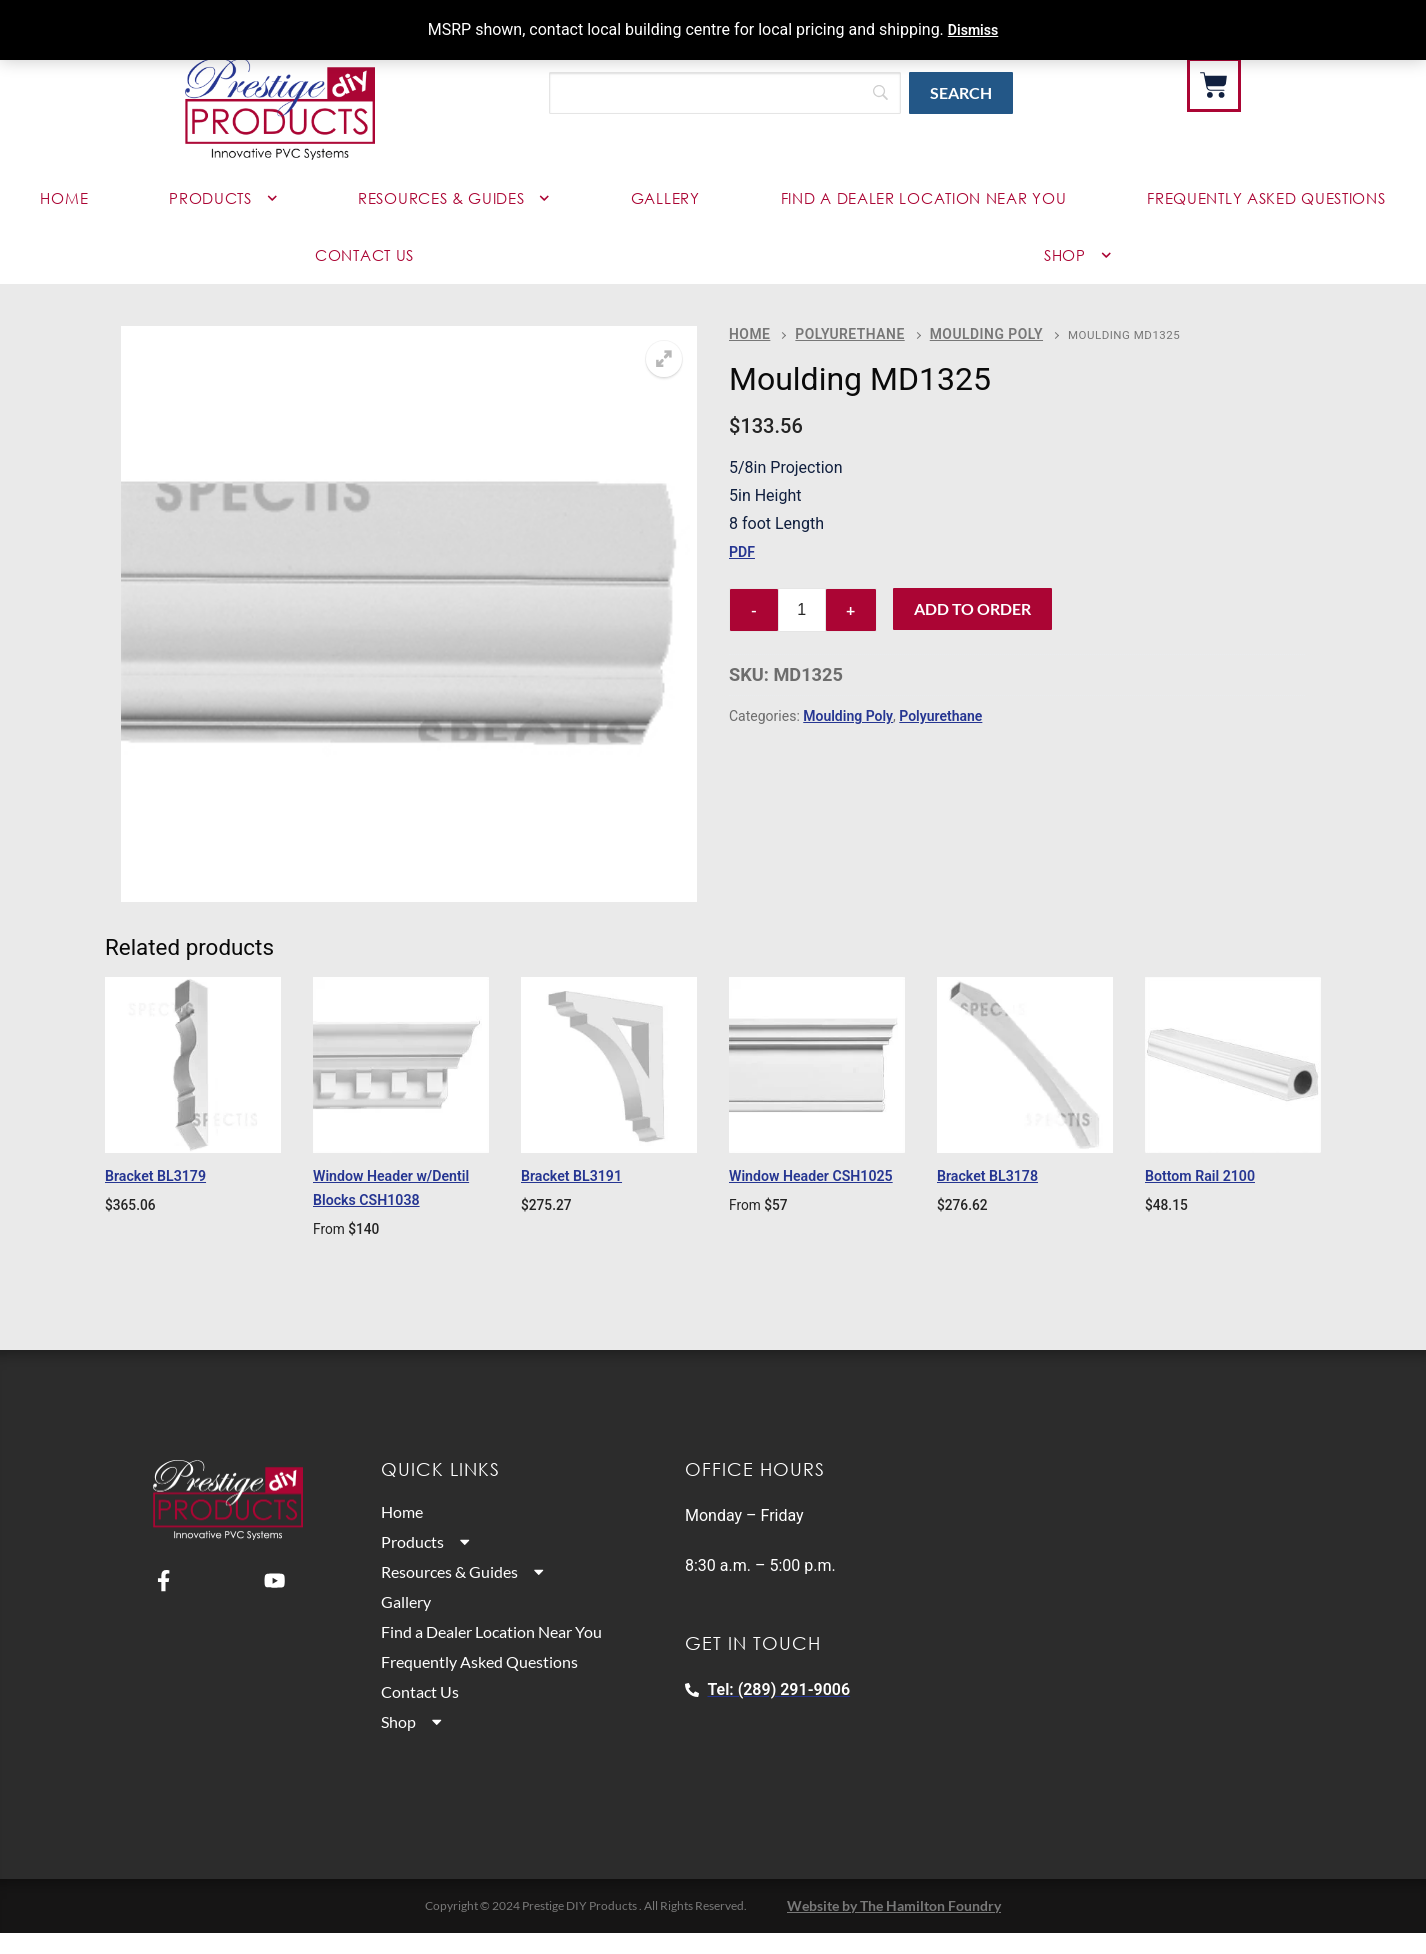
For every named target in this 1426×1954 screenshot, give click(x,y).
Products (223, 198)
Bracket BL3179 (168, 1175)
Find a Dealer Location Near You (924, 198)
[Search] (725, 93)
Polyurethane (835, 332)
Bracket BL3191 (584, 1175)
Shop (414, 1745)
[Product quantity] (802, 607)
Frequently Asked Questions (1266, 198)
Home (64, 198)
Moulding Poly (952, 332)
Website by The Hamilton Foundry (894, 1927)
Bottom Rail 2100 (1213, 1175)
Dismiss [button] (972, 29)
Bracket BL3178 (1000, 1175)
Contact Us (364, 255)
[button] (664, 359)
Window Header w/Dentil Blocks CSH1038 (375, 1199)
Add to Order (972, 605)
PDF (743, 548)
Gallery (665, 198)
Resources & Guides (454, 198)
